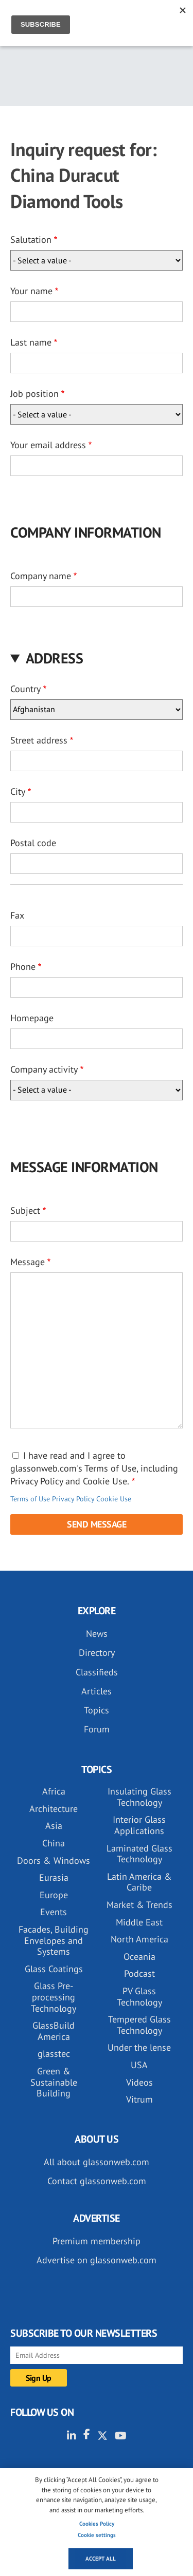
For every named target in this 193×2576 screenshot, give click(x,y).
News (97, 1633)
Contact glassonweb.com (96, 2181)
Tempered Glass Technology (139, 2024)
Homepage (32, 1018)
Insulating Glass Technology (139, 1796)
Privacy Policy (73, 1498)
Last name (30, 342)
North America (139, 1939)
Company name (40, 576)
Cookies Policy (96, 2523)
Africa (53, 1791)
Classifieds (97, 1672)
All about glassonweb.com (96, 2162)
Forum (97, 1729)
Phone (23, 966)
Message (27, 1262)
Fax (17, 915)
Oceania (139, 1956)
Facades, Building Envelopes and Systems (54, 1940)
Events (53, 1912)
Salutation (30, 239)
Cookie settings (97, 2535)
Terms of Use (30, 1498)
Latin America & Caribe (139, 1882)
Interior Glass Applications (139, 1825)
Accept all (100, 2558)
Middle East (139, 1922)
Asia (53, 1825)
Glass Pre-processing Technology (53, 1997)
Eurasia (53, 1877)
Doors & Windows (53, 1860)
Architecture (53, 1809)
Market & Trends (139, 1905)
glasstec (54, 2053)
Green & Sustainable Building (53, 2082)
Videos (139, 2082)
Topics (96, 1710)
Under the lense (139, 2047)
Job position (34, 393)
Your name (31, 291)
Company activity (44, 1069)
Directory (97, 1652)
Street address (38, 740)
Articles (96, 1691)
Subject (25, 1210)
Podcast (139, 1973)
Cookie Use (113, 1498)
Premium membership (96, 2241)
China (53, 1843)
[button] (96, 658)
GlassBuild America (53, 2031)
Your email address (48, 445)
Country (25, 689)
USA (139, 2065)
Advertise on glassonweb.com (96, 2260)
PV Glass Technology (139, 1996)
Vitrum (139, 2099)
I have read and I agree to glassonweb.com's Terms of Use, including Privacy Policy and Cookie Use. (94, 1468)
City (17, 791)
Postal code (33, 843)
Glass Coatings (54, 1969)
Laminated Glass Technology (139, 1853)
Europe (54, 1895)
